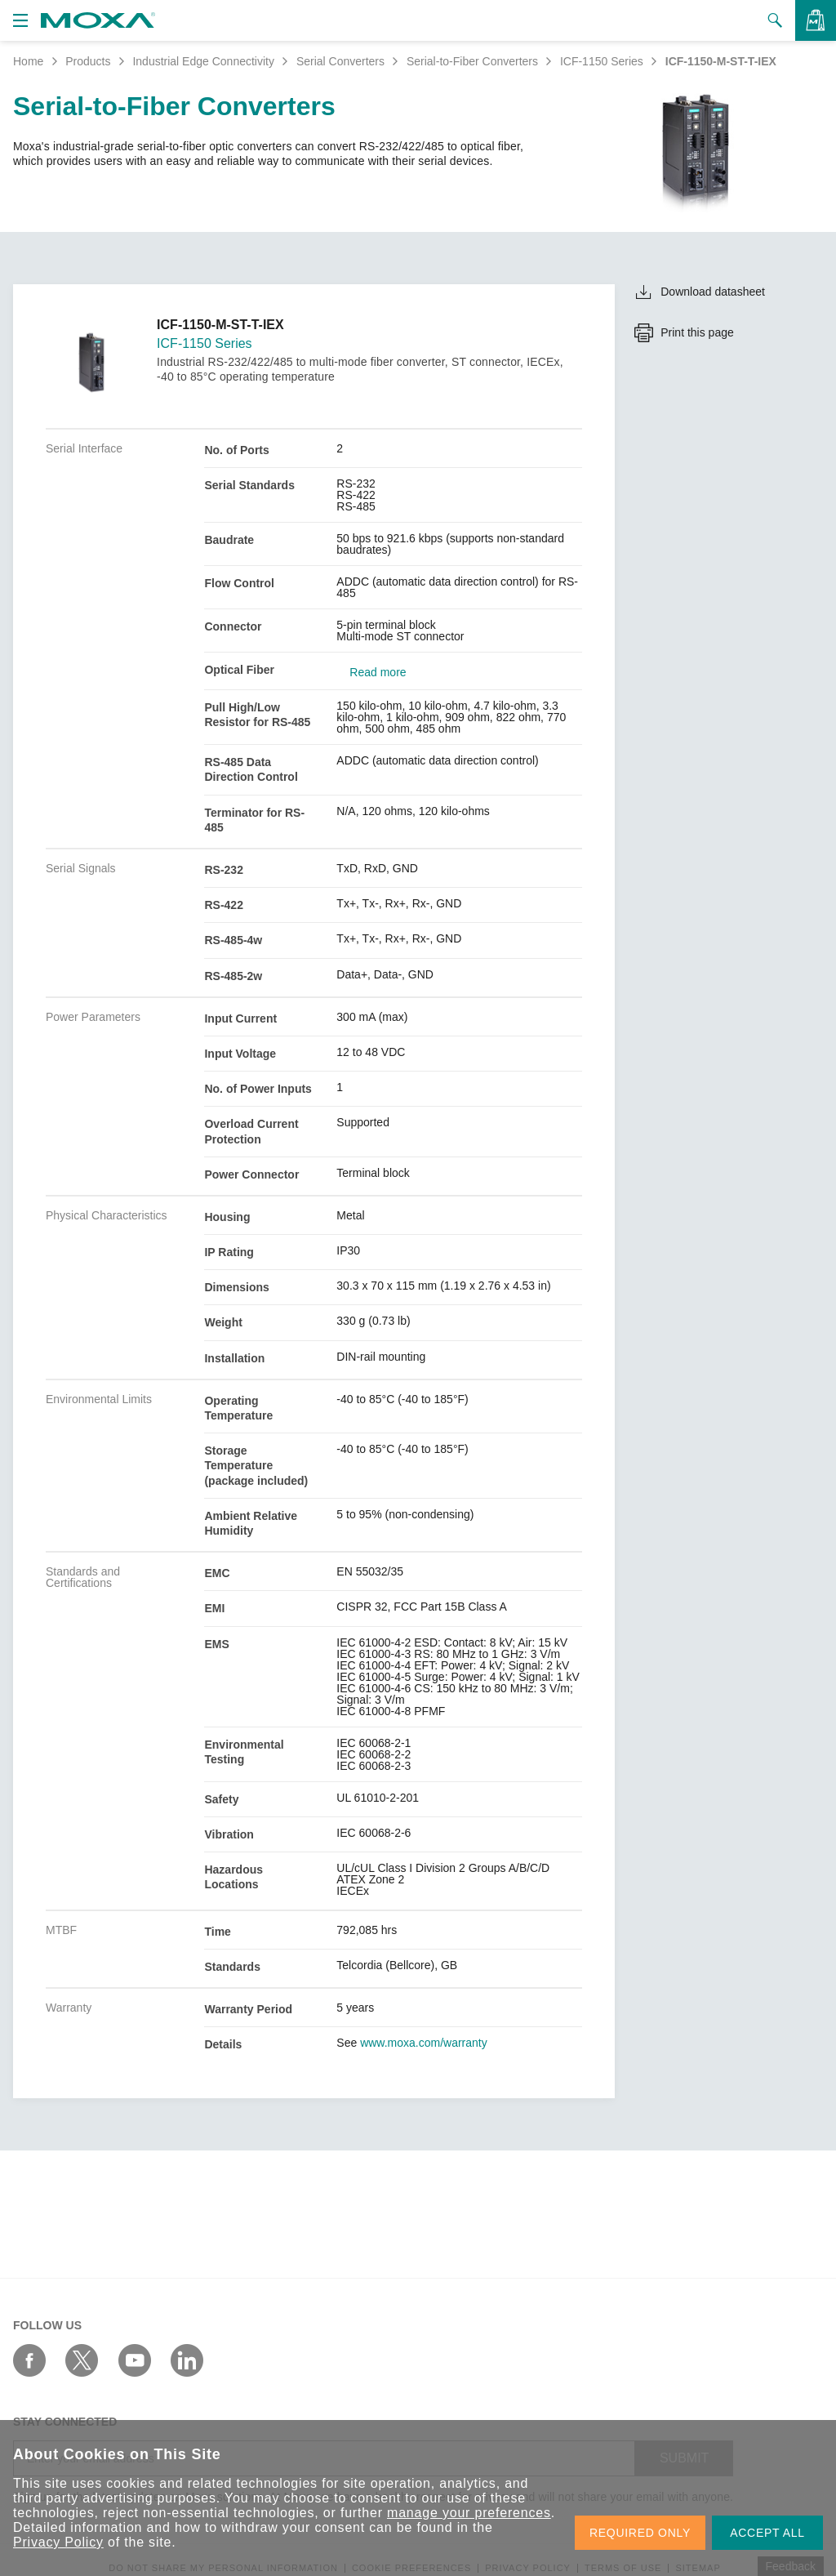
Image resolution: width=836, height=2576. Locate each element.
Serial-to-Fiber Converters (472, 61)
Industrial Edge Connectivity (203, 61)
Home (28, 61)
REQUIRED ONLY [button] (640, 2532)
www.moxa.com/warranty (423, 2042)
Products (87, 61)
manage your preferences (469, 2513)
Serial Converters (340, 61)
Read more (377, 672)
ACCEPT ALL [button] (767, 2532)
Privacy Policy (58, 2542)
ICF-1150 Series (601, 61)
